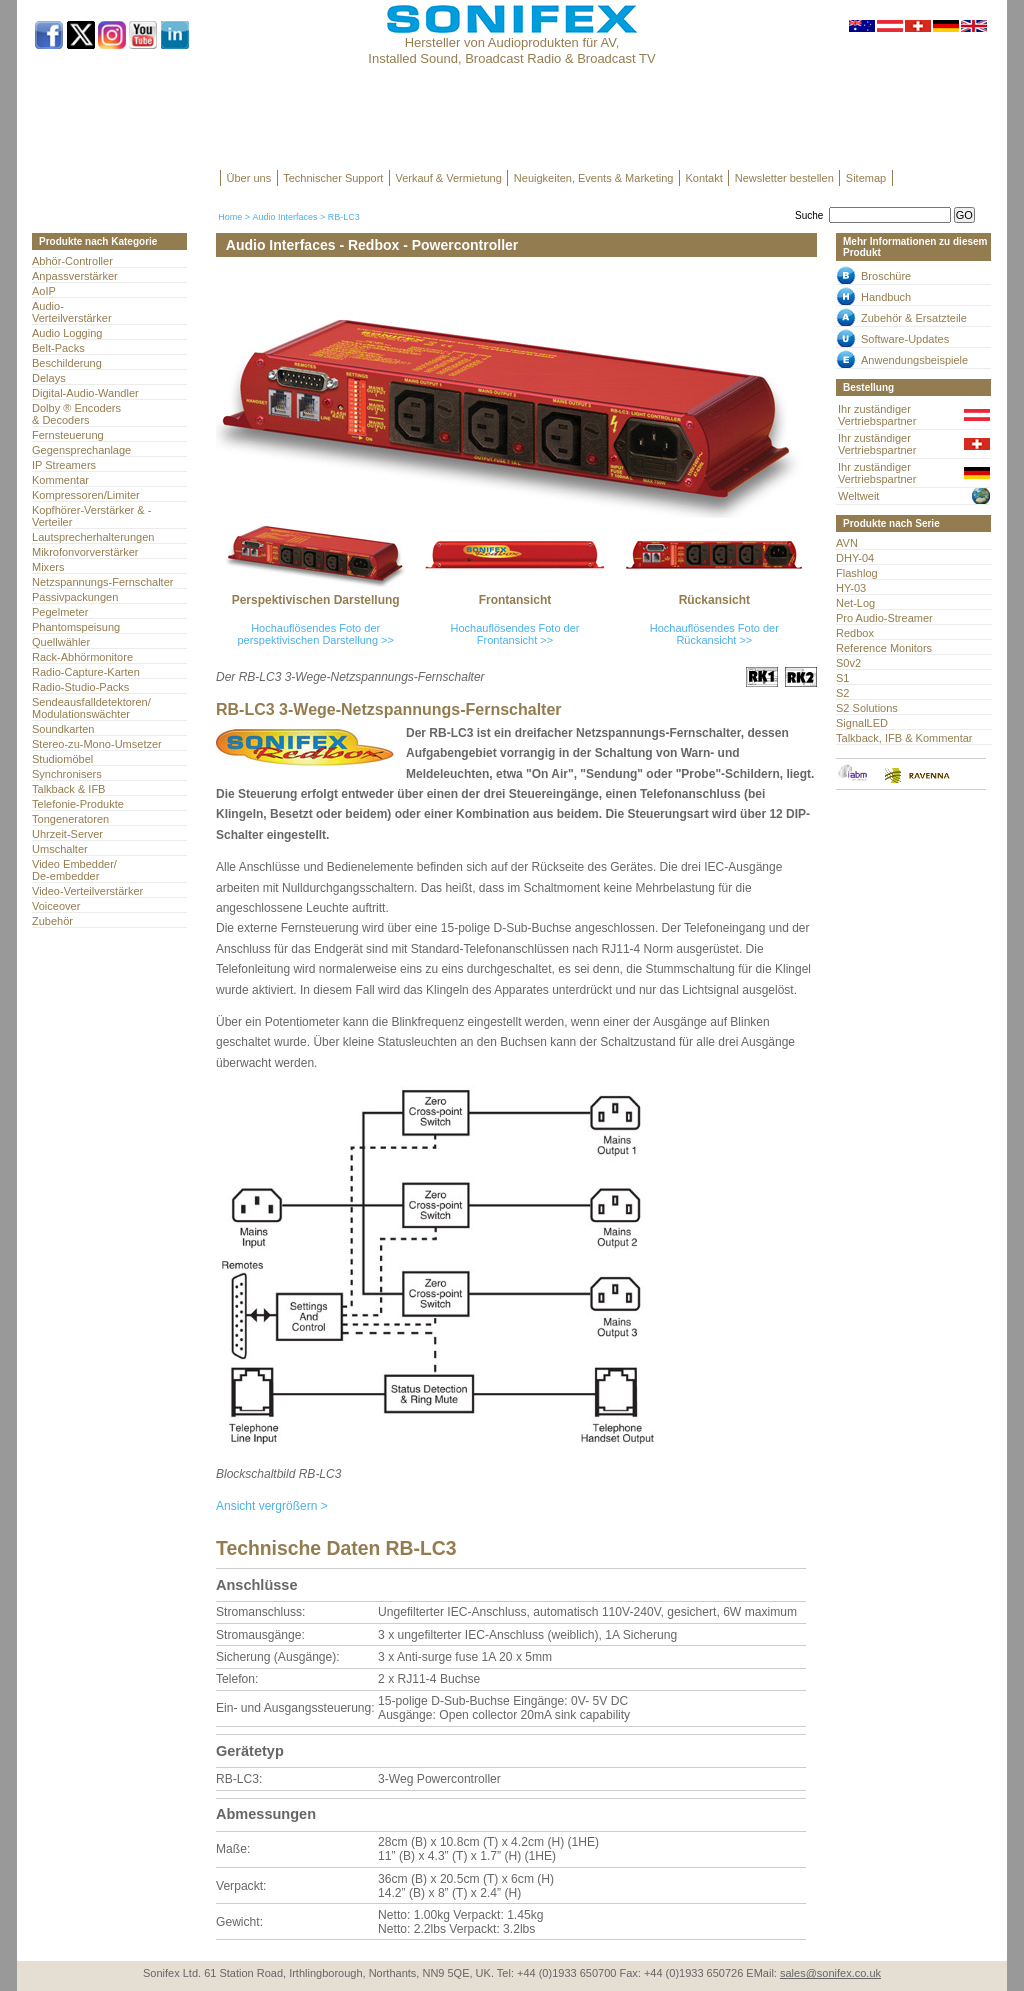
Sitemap (866, 178)
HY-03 (851, 588)
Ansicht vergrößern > (272, 1506)
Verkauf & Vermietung (448, 178)
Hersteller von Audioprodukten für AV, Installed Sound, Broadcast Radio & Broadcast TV (511, 50)
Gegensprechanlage (81, 450)
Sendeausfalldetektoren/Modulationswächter (91, 708)
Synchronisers (67, 774)
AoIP (44, 291)
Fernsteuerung (68, 435)
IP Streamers (64, 465)
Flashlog (857, 573)
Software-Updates (905, 339)
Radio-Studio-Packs (80, 687)
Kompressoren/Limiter (86, 495)
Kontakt (703, 178)
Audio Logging (67, 333)
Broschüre (886, 276)
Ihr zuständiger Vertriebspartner (877, 415)
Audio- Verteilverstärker (72, 312)
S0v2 (848, 663)
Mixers (48, 567)
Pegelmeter (60, 612)
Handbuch (886, 297)
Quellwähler (61, 642)
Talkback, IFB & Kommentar (904, 738)
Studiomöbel (62, 759)
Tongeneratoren (70, 819)
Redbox (855, 633)
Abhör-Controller (72, 261)
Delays (49, 378)
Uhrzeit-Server (67, 834)
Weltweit (858, 496)
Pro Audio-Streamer (884, 618)
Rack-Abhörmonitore (82, 657)
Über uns (249, 178)
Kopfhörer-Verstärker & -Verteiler (91, 516)
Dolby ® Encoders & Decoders (76, 414)
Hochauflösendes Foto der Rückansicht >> (714, 634)
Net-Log (855, 603)
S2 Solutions (867, 708)
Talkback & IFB (68, 789)
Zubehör (52, 921)
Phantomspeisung (76, 627)
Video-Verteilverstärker (87, 891)
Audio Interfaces (284, 217)
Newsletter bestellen (784, 178)
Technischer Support (333, 178)
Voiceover (56, 906)
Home (230, 217)
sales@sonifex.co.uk (830, 1973)
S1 (842, 678)
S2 (842, 693)
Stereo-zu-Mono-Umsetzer (97, 744)
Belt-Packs (58, 348)
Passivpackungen (75, 597)
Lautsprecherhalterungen (93, 537)
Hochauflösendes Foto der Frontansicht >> (514, 634)
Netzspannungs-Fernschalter (102, 582)
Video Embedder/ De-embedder (74, 870)
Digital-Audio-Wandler (85, 393)
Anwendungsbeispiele (914, 360)
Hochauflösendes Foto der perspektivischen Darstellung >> (315, 634)
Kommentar (60, 480)
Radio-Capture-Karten (86, 672)
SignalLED (862, 723)
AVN (847, 543)
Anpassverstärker (75, 276)
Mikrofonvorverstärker (85, 552)
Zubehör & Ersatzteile (914, 318)
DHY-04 (855, 558)
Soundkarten (63, 729)
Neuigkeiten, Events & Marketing (594, 178)
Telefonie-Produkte (78, 804)
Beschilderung (67, 363)
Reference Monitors (884, 648)
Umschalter (60, 849)
